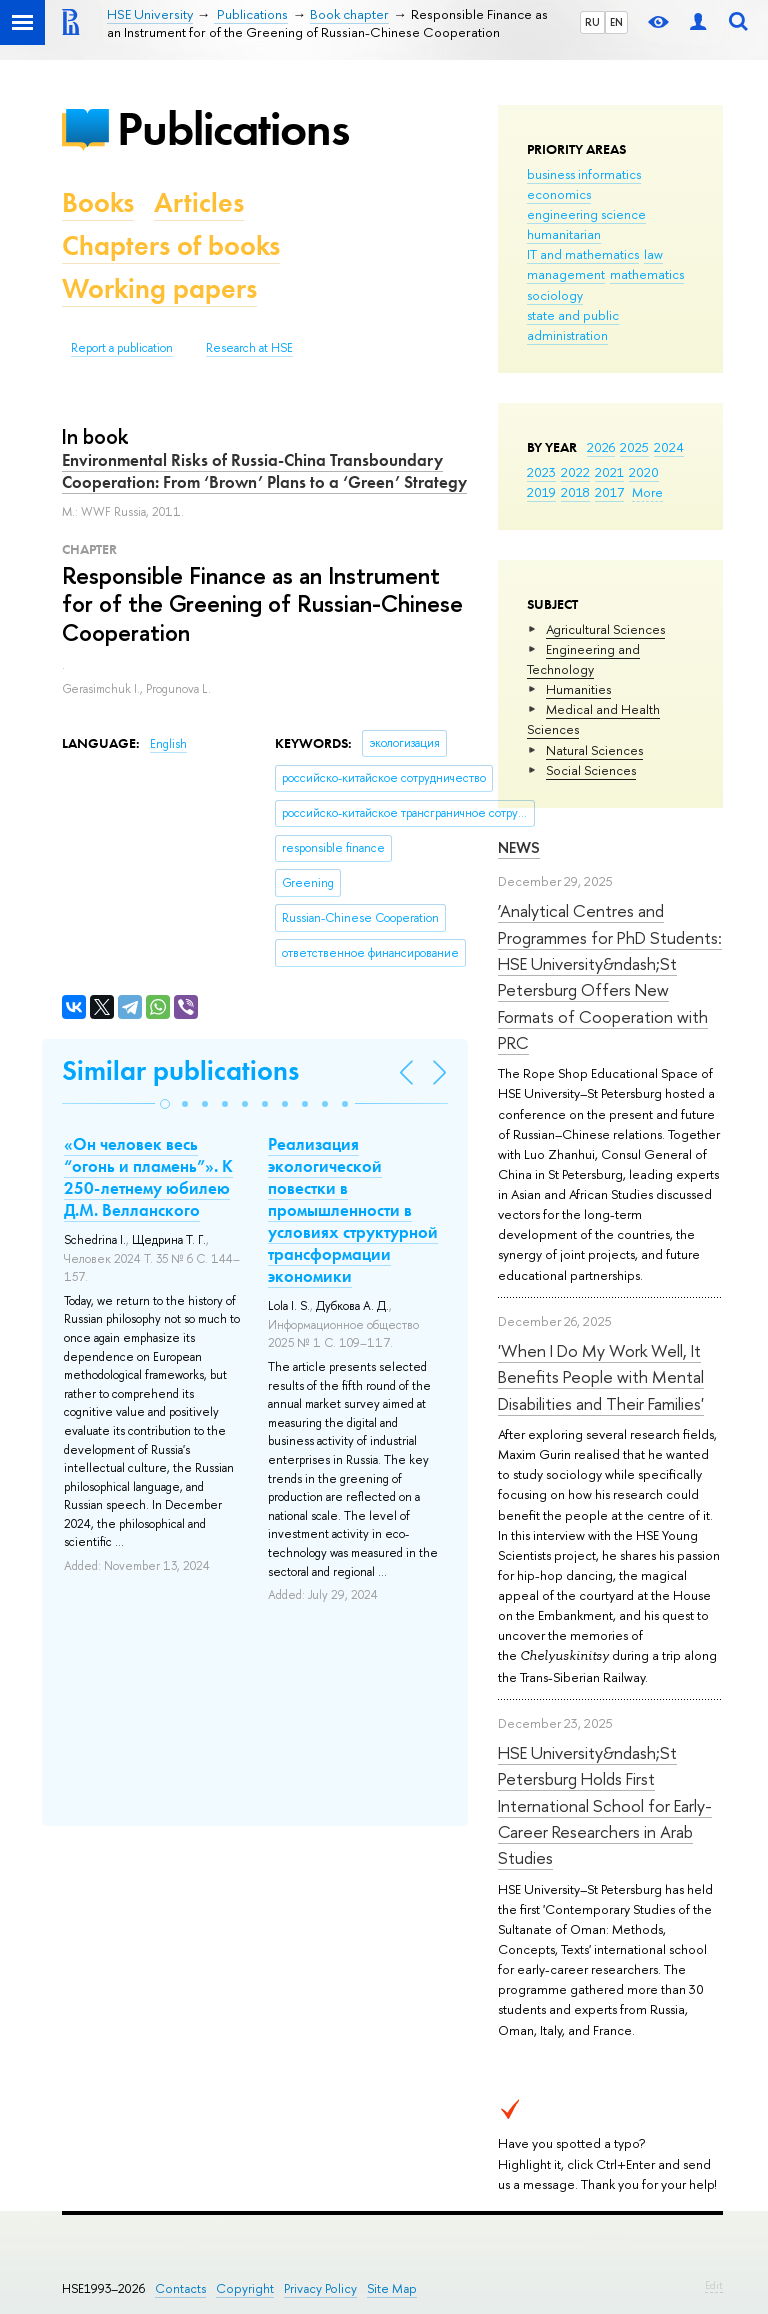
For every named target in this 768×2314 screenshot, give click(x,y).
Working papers (159, 288)
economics (559, 194)
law (653, 254)
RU (592, 22)
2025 (634, 447)
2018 (575, 492)
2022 (575, 472)
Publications (233, 128)
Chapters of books (171, 245)
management (566, 274)
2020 (644, 472)
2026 (601, 447)
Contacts (180, 2288)
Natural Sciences (594, 750)
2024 (669, 447)
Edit (714, 2285)
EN (616, 22)
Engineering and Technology (583, 659)
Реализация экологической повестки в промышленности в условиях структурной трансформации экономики (353, 1210)
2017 (609, 492)
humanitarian (564, 234)
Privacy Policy (320, 2288)
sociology (555, 295)
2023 (541, 472)
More (647, 492)
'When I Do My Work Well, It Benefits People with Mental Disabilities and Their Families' (601, 1377)
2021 (609, 472)
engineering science (586, 214)
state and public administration (573, 325)
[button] (165, 1104)
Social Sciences (591, 770)
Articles (199, 202)
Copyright (245, 2288)
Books (98, 202)
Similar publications (180, 1070)
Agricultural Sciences (605, 629)
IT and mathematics (583, 254)
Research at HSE (249, 348)
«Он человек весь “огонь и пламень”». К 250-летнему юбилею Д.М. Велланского (148, 1177)
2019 (541, 492)
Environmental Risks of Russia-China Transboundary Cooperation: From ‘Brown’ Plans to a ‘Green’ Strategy (264, 471)
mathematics (647, 274)
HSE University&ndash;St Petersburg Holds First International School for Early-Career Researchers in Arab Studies (605, 1805)
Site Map (392, 2288)
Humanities (578, 689)
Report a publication (122, 348)
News (519, 847)
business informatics (584, 174)
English (168, 744)
